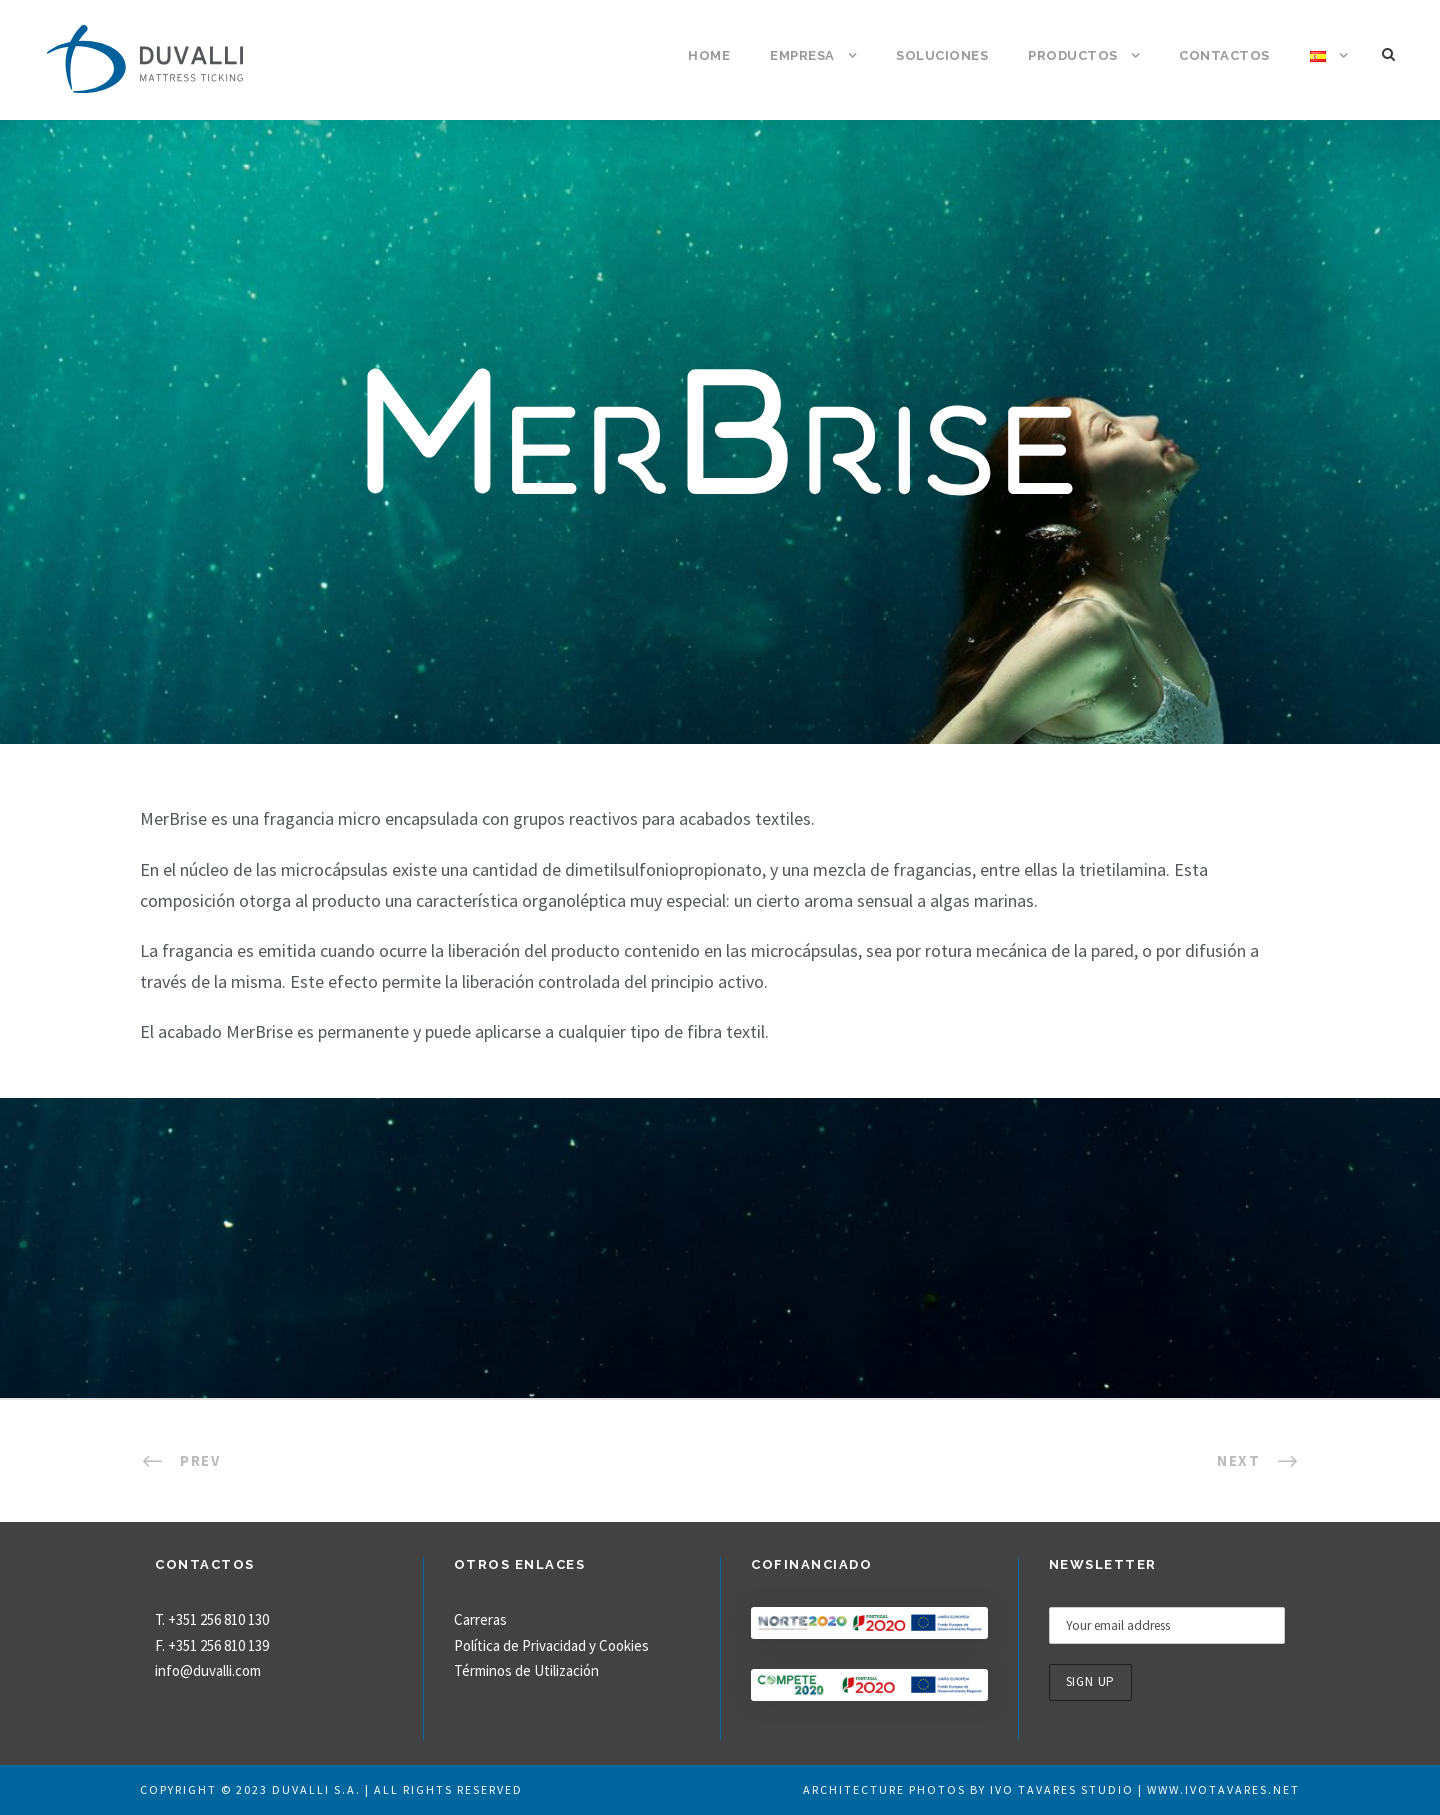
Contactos (1224, 55)
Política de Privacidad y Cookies (551, 1645)
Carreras (480, 1619)
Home (709, 55)
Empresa (802, 55)
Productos (1073, 55)
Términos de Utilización (526, 1670)
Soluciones (942, 55)
